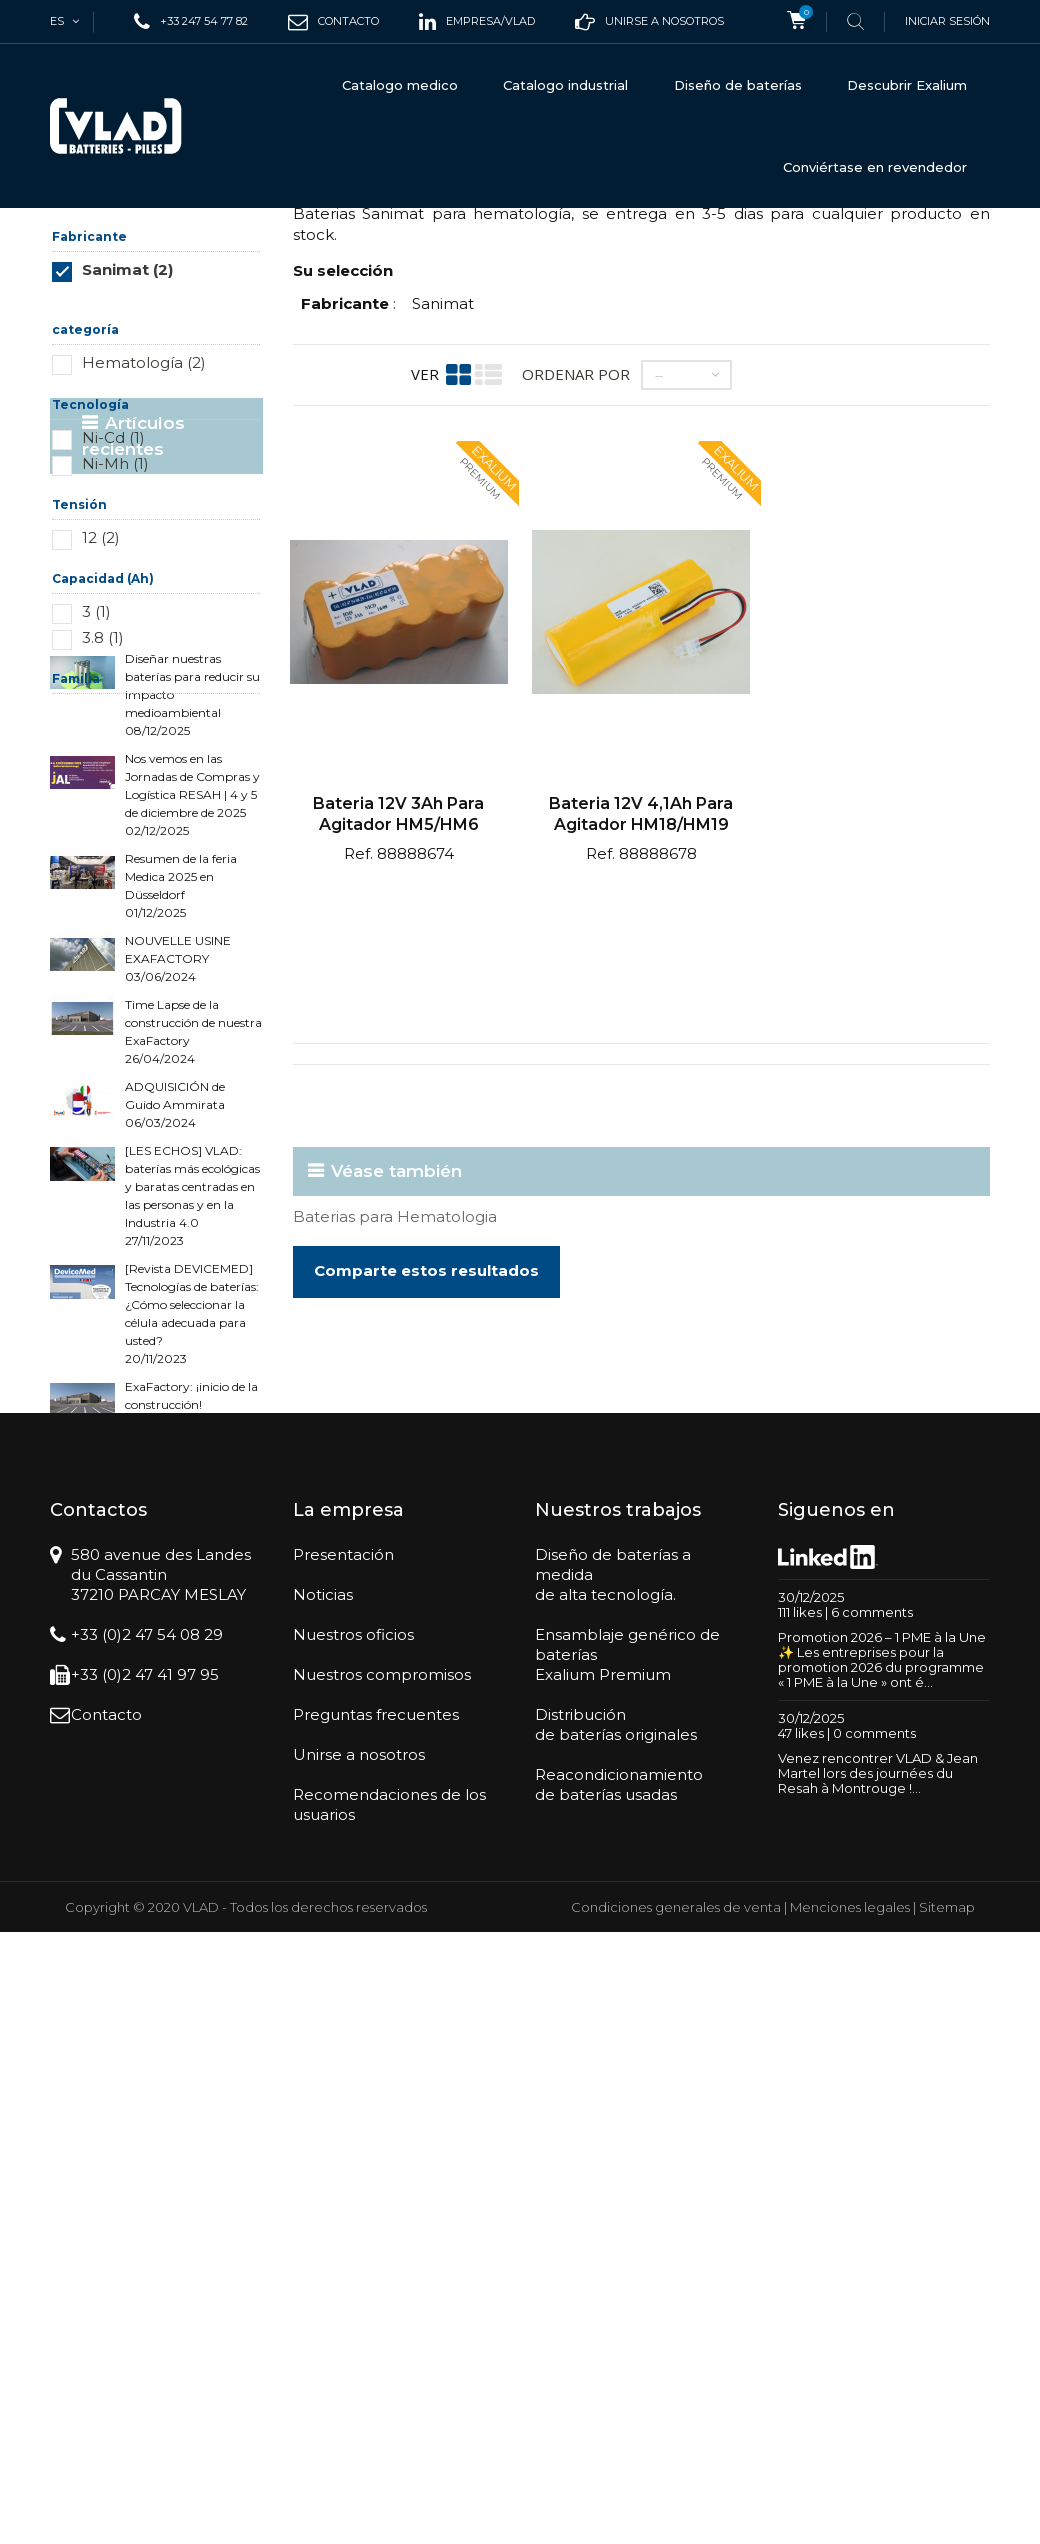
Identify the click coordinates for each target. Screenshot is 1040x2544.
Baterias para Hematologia (395, 1389)
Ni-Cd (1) (113, 610)
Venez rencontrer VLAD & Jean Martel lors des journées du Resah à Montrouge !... (878, 2386)
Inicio (68, 242)
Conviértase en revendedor (875, 167)
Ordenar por (576, 547)
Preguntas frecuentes (376, 2326)
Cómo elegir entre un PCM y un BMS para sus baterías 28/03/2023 (186, 1833)
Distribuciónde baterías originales (616, 2336)
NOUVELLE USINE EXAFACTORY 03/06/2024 (178, 1314)
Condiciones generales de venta (676, 2519)
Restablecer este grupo (202, 472)
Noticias (323, 2206)
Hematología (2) (144, 535)
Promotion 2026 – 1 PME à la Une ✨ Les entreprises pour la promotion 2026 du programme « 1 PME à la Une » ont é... (882, 2272)
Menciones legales (850, 2519)
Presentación (343, 2166)
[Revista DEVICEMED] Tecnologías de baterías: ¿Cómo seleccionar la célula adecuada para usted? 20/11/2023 (192, 1669)
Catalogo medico (400, 85)
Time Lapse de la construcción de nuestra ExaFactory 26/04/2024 (193, 1387)
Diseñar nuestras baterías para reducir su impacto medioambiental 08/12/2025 (192, 1050)
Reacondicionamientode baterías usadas (619, 2396)
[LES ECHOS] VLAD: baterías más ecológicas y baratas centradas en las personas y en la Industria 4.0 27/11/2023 (192, 1551)
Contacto (106, 2326)
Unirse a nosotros (359, 2366)
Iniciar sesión (947, 21)
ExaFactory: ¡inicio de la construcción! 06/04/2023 (191, 1760)
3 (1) (96, 784)
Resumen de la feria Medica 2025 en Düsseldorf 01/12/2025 (181, 1241)
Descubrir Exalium (907, 85)
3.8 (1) (103, 810)
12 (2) (101, 710)
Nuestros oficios (353, 2246)
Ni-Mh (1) (115, 636)
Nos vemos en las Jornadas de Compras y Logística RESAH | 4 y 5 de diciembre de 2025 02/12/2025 (192, 1150)
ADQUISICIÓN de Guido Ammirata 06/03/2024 (175, 1460)
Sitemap (947, 2519)
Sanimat (443, 476)
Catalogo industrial (565, 85)
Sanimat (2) (127, 442)
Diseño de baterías (738, 85)
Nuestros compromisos (382, 2286)
